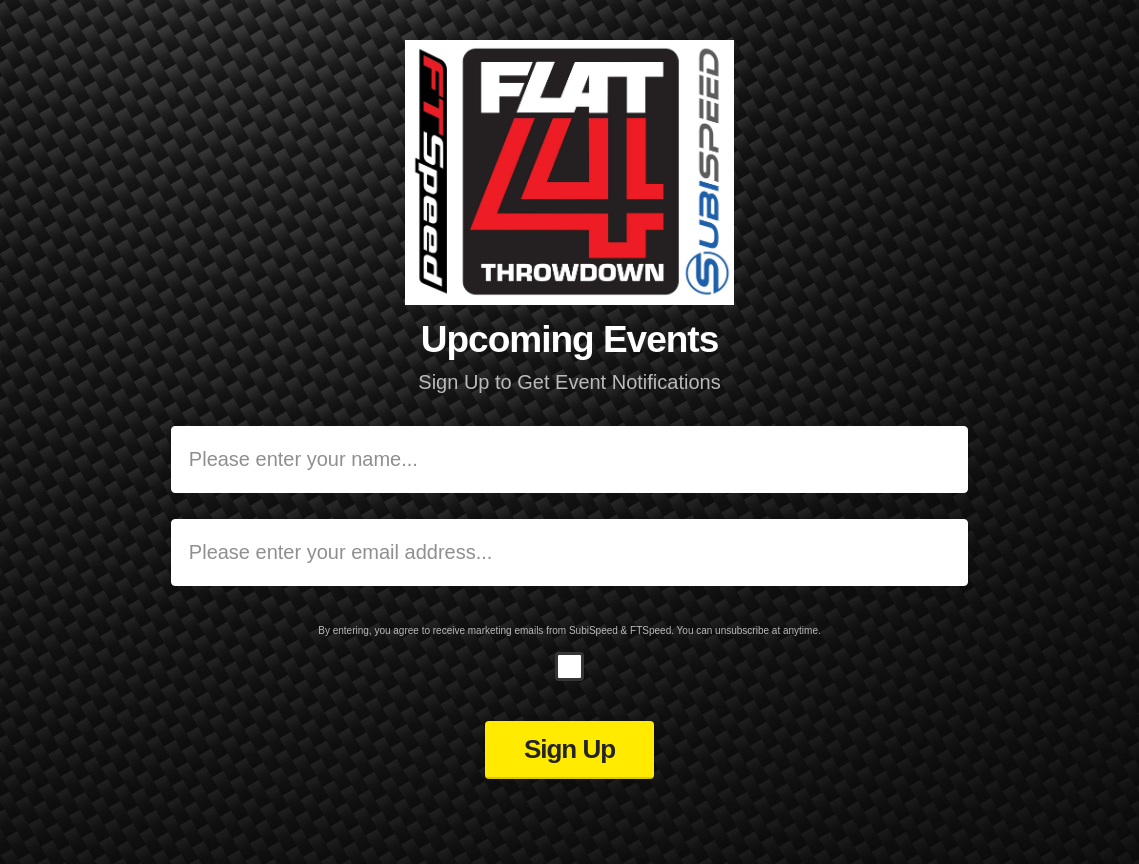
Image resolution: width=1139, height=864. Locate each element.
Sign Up (569, 749)
